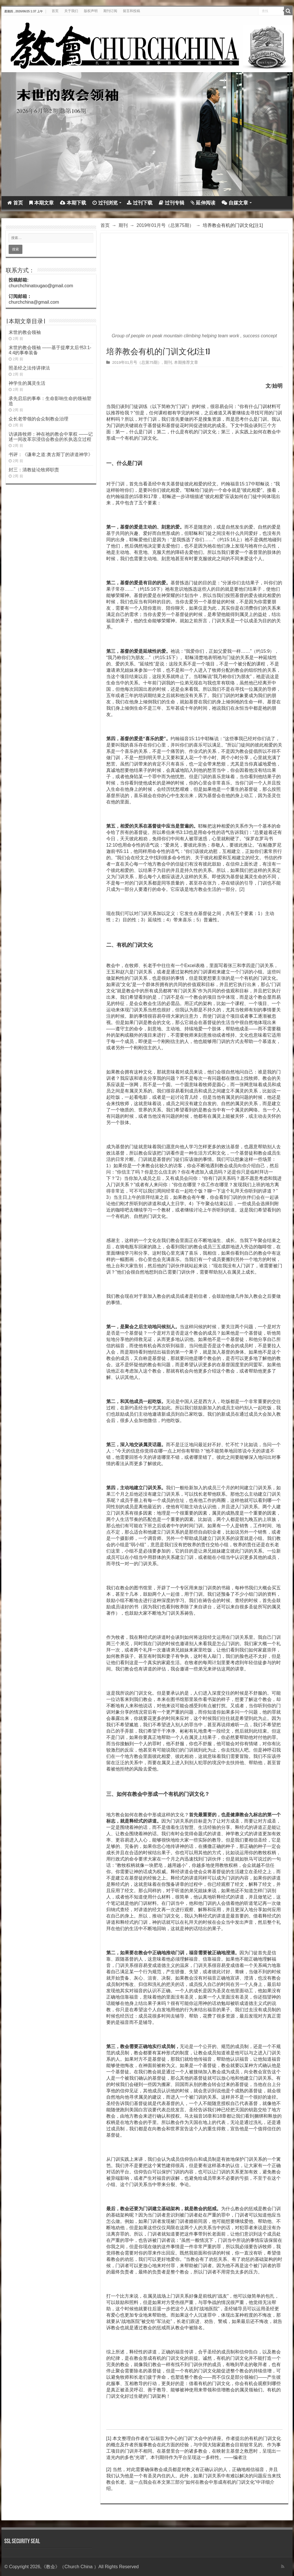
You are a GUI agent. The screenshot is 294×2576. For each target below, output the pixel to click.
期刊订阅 (110, 11)
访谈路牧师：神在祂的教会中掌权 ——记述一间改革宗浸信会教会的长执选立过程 (50, 437)
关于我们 (71, 11)
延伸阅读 (203, 203)
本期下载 (73, 203)
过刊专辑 (171, 203)
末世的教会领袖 (25, 332)
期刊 (123, 225)
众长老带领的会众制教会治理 (38, 418)
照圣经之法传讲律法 (29, 367)
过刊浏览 (105, 203)
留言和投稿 (131, 11)
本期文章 (41, 203)
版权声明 (91, 11)
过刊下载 (139, 203)
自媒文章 (235, 203)
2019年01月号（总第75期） (165, 225)
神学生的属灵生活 (27, 383)
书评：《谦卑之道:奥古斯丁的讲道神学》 (50, 454)
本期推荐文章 (186, 362)
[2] (242, 889)
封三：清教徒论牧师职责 (34, 469)
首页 (55, 11)
